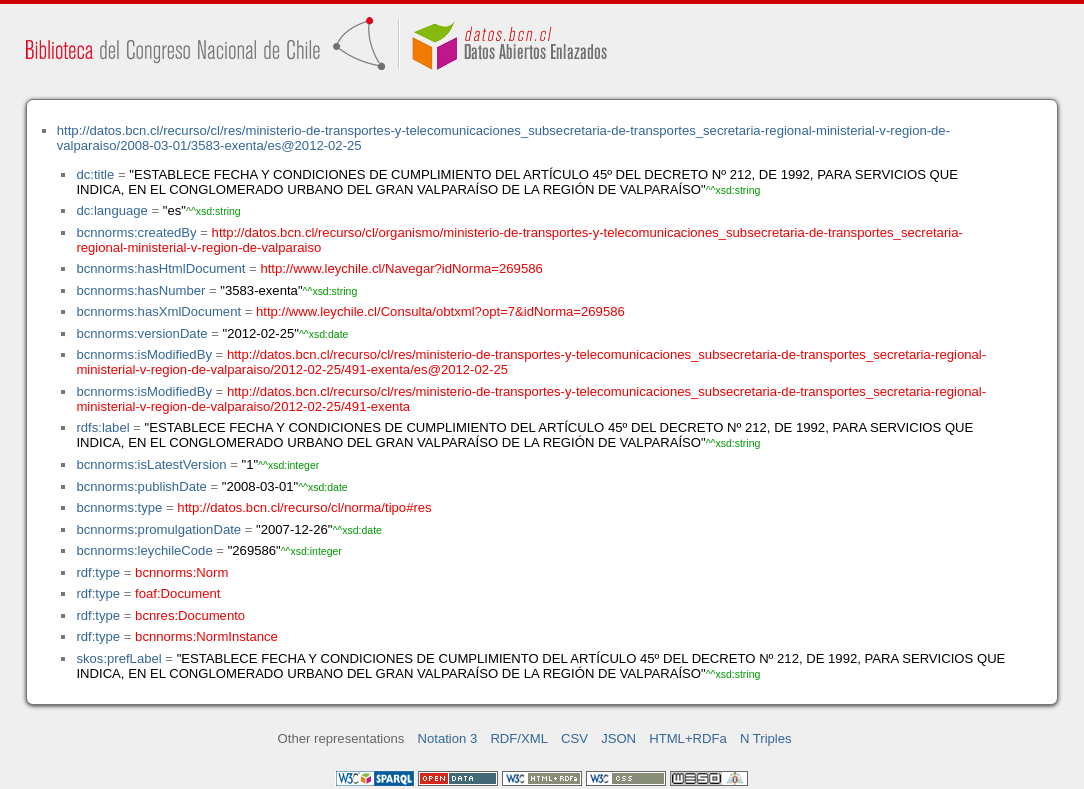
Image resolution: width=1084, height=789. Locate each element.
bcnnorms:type (119, 507)
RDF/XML (519, 738)
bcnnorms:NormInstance (206, 636)
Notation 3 (448, 738)
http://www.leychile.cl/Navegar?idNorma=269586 (401, 268)
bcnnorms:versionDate (141, 333)
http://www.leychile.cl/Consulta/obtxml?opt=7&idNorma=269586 (440, 311)
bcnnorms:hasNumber (140, 290)
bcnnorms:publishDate (141, 486)
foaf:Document (177, 593)
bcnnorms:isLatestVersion (151, 464)
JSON (618, 738)
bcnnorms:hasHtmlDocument (160, 268)
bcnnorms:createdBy (136, 232)
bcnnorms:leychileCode (144, 550)
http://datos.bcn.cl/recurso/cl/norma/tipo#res (304, 507)
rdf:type (98, 572)
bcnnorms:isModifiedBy (144, 354)
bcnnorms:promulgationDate (158, 529)
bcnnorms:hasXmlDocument (158, 311)
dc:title (95, 174)
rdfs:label (102, 427)
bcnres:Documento (190, 615)
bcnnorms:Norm (181, 572)
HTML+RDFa (688, 738)
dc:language (111, 210)
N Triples (766, 738)
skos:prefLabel (118, 658)
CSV (574, 738)
